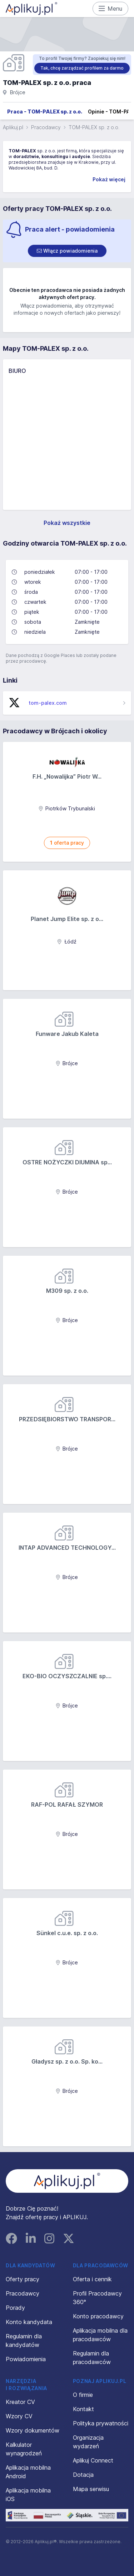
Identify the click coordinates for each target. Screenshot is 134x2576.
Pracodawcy (46, 127)
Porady (15, 2307)
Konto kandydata (29, 2322)
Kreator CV (20, 2401)
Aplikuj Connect (93, 2460)
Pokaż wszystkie (67, 522)
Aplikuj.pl (13, 127)
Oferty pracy (22, 2279)
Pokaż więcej (109, 179)
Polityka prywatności (100, 2423)
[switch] (67, 251)
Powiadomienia (26, 2359)
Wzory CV (19, 2416)
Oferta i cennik (92, 2279)
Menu (111, 8)
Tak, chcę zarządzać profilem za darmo (82, 68)
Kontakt (83, 2409)
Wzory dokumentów (32, 2430)
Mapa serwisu (91, 2489)
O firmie (83, 2394)
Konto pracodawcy (98, 2316)
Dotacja (83, 2474)
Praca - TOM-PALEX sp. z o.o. (44, 111)
